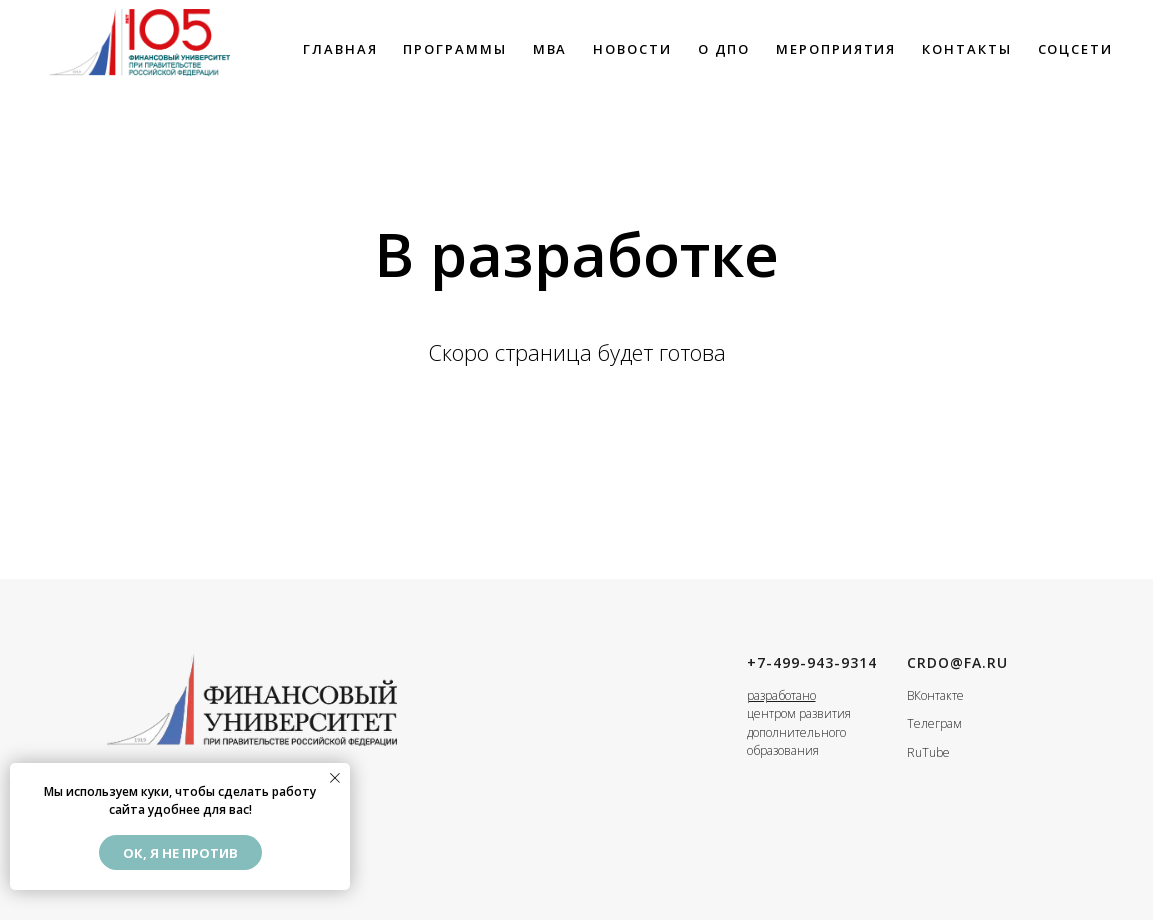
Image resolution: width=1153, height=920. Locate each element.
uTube (932, 752)
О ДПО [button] (724, 49)
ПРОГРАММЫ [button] (454, 49)
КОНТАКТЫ (966, 49)
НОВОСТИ (632, 49)
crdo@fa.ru (957, 662)
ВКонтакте (935, 695)
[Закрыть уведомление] (335, 778)
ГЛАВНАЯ (340, 49)
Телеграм (934, 723)
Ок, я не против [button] (180, 853)
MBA (550, 49)
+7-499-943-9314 (812, 662)
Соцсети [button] (1075, 49)
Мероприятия (836, 49)
